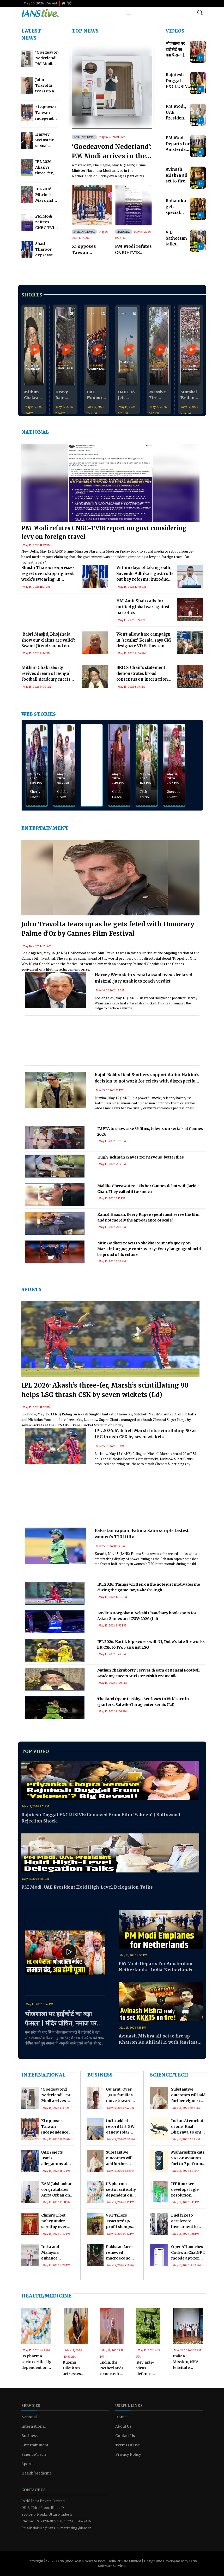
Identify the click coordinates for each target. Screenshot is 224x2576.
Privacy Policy (128, 2454)
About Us (123, 2426)
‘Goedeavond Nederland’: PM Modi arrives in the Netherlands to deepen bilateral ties (112, 152)
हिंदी (66, 3)
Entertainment (45, 828)
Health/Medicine (46, 2296)
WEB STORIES (38, 714)
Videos (175, 31)
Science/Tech (169, 2075)
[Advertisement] (64, 618)
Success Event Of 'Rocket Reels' (173, 794)
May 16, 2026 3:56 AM (40, 3)
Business (100, 2075)
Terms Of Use (127, 2445)
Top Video (35, 1751)
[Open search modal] (200, 13)
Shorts (31, 295)
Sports (31, 1289)
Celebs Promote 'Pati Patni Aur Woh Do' (64, 794)
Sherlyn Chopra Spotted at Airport (36, 794)
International (84, 137)
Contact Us (125, 2435)
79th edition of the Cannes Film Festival (146, 794)
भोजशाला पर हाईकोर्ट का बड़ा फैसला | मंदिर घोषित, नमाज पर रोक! (60, 2019)
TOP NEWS (85, 31)
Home (120, 2417)
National (123, 231)
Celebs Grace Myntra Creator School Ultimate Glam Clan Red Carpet (119, 794)
